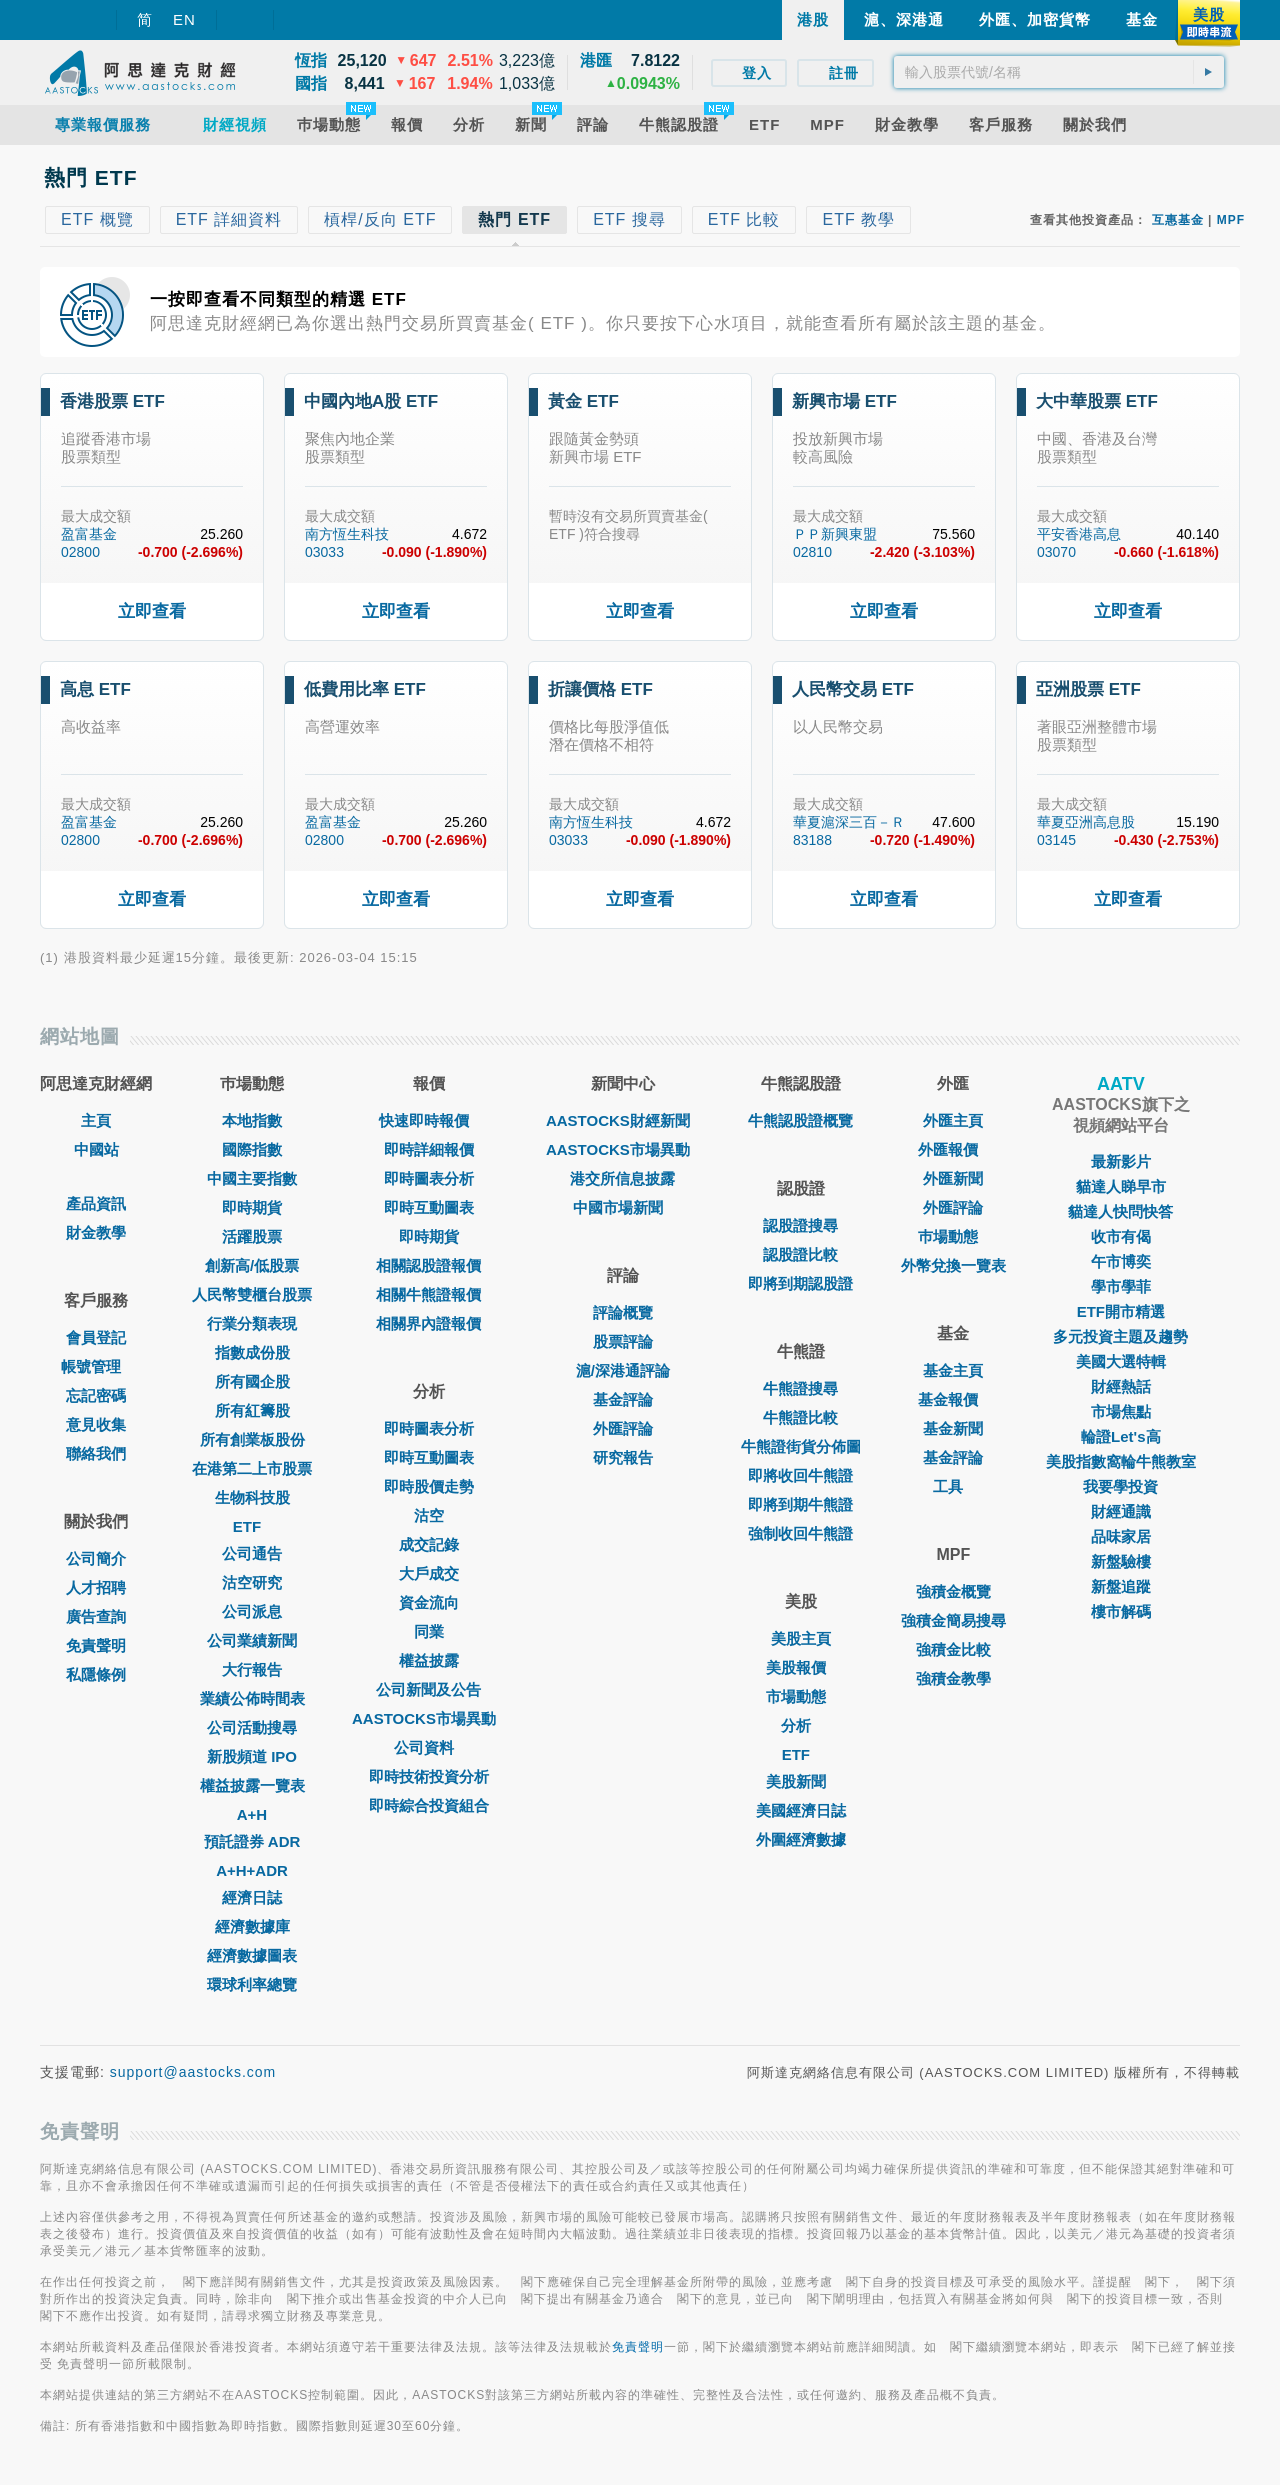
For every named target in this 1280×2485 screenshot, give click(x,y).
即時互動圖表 (429, 1207)
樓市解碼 (1121, 1611)
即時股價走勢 (429, 1486)
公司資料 (429, 1747)
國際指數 (252, 1149)
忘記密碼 (96, 1395)
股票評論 (623, 1341)
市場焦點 (1121, 1411)
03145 (1056, 840)
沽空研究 (252, 1582)
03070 (1056, 552)
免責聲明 (96, 1645)
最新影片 (1121, 1161)
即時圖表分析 (429, 1178)
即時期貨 (252, 1207)
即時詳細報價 (429, 1149)
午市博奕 (1121, 1261)
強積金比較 (953, 1649)
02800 (80, 552)
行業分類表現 (252, 1323)
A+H (252, 1814)
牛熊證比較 (800, 1417)
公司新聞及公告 (428, 1689)
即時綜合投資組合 (429, 1805)
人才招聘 (96, 1587)
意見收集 (96, 1424)
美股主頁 (801, 1638)
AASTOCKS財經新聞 (623, 1120)
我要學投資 (1120, 1486)
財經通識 (1121, 1511)
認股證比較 (800, 1254)
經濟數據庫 (252, 1926)
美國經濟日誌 (801, 1810)
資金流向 (429, 1602)
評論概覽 (623, 1312)
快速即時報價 (429, 1120)
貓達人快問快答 (1120, 1211)
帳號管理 (96, 1366)
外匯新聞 (953, 1178)
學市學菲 (1121, 1286)
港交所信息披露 (622, 1178)
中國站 (96, 1149)
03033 (324, 552)
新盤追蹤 (1121, 1586)
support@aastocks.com (193, 2072)
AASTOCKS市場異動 (429, 1718)
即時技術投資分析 (429, 1776)
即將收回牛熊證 (800, 1475)
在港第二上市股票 (252, 1468)
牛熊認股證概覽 (800, 1120)
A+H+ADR (252, 1870)
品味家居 (1121, 1536)
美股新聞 (801, 1781)
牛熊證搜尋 (800, 1388)
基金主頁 (953, 1370)
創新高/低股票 (252, 1265)
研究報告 (623, 1457)
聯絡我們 (96, 1453)
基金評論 (623, 1399)
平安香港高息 (1079, 534)
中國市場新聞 (623, 1207)
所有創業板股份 (252, 1439)
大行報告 (252, 1669)
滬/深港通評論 (623, 1370)
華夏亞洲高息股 (1086, 822)
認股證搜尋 (800, 1225)
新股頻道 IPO (252, 1756)
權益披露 (429, 1660)
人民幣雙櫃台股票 (252, 1294)
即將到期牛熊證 (800, 1504)
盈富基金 (89, 534)
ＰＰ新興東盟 (835, 534)
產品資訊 (96, 1203)
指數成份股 (252, 1352)
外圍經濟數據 (801, 1839)
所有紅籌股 (252, 1410)
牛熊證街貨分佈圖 (801, 1446)
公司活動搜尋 (252, 1727)
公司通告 (252, 1553)
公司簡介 (96, 1558)
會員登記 (96, 1337)
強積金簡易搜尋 (953, 1620)
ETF (252, 1526)
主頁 (96, 1120)
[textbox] (1059, 72)
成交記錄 (429, 1544)
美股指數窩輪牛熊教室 (1121, 1461)
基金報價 (953, 1399)
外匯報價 (953, 1149)
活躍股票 (252, 1236)
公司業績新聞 (252, 1640)
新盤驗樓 (1121, 1561)
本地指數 (252, 1120)
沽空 (429, 1515)
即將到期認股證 (800, 1283)
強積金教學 (953, 1678)
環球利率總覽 (252, 1984)
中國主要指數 (252, 1178)
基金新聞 (953, 1428)
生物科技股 (252, 1497)
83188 (812, 840)
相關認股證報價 (428, 1265)
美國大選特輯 (1121, 1361)
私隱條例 (96, 1674)
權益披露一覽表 (252, 1785)
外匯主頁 (953, 1120)
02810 (812, 552)
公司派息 (252, 1611)
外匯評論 (623, 1428)
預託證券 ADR (252, 1841)
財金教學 (96, 1232)
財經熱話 (1121, 1386)
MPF (1231, 220)
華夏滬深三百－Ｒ (849, 822)
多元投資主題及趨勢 (1120, 1336)
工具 (953, 1486)
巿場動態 (953, 1236)
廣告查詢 (96, 1616)
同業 (429, 1631)
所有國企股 (252, 1381)
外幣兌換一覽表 (953, 1265)
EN (184, 19)
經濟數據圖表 (252, 1955)
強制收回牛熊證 (800, 1533)
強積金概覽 (953, 1591)
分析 (801, 1725)
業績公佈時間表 (252, 1698)
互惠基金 (1178, 220)
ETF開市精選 (1121, 1311)
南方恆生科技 (347, 534)
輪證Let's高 (1120, 1436)
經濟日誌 (252, 1897)
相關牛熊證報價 (428, 1294)
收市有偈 (1121, 1236)
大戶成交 (429, 1573)
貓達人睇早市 (1121, 1186)
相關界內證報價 (428, 1323)
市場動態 (801, 1696)
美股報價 (801, 1667)
